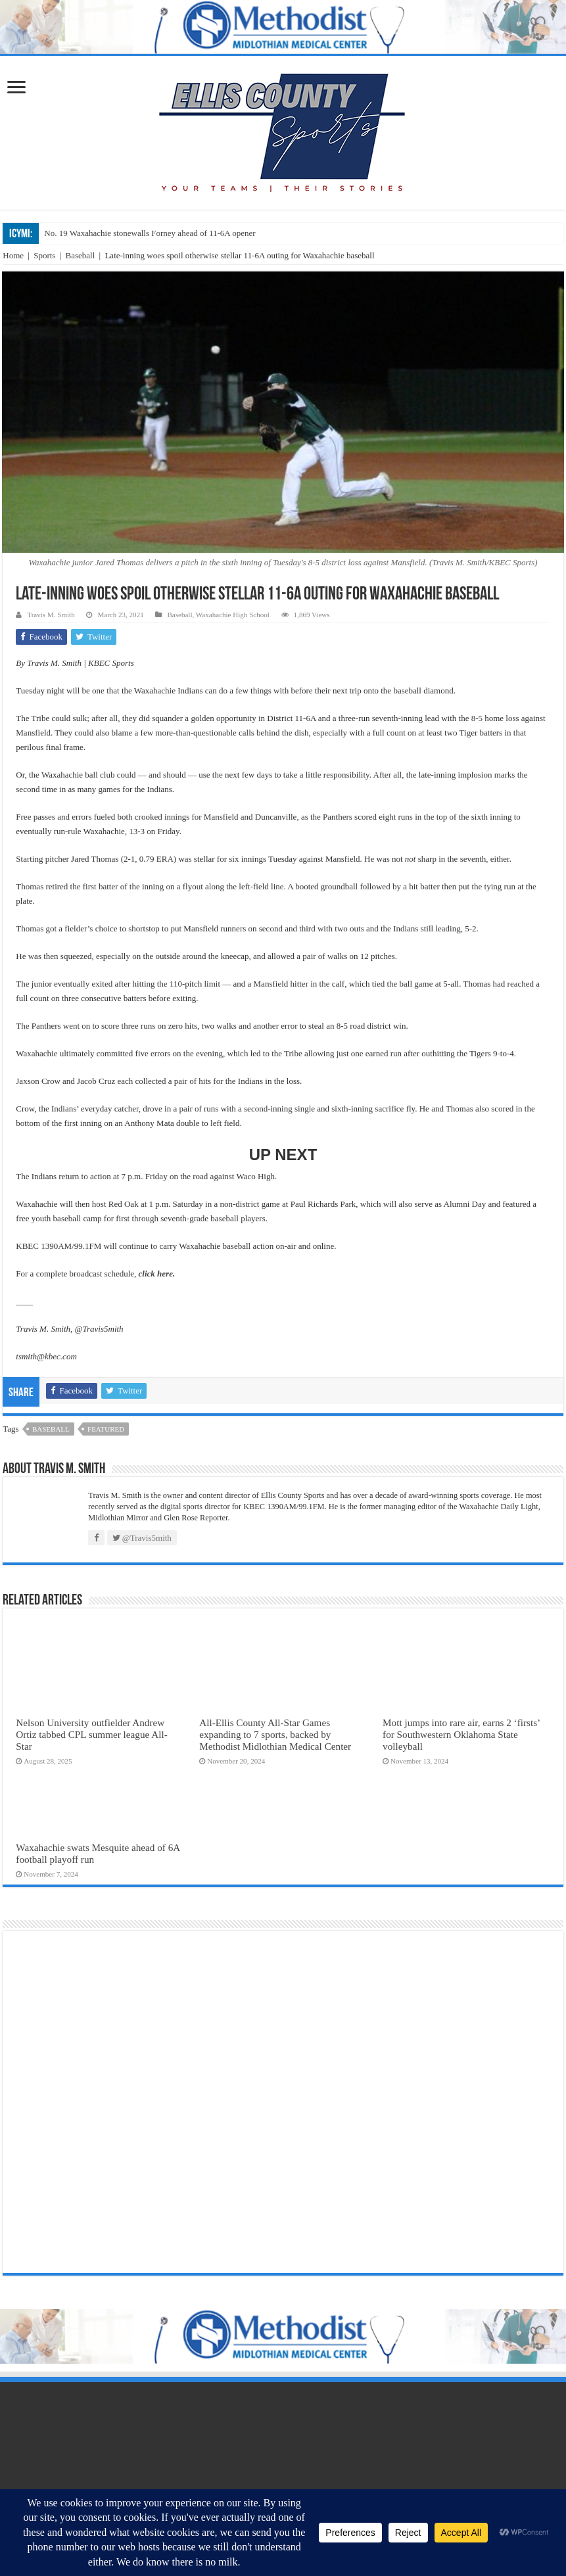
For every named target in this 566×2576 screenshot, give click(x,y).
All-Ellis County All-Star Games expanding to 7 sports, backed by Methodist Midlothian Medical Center (275, 1734)
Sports (44, 255)
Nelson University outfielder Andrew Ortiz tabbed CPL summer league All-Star (91, 1734)
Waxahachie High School (233, 615)
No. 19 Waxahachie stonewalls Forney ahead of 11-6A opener (149, 233)
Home (13, 255)
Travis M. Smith (50, 615)
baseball (51, 1429)
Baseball (80, 255)
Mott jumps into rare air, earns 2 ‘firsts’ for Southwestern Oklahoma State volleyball (461, 1734)
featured (105, 1429)
